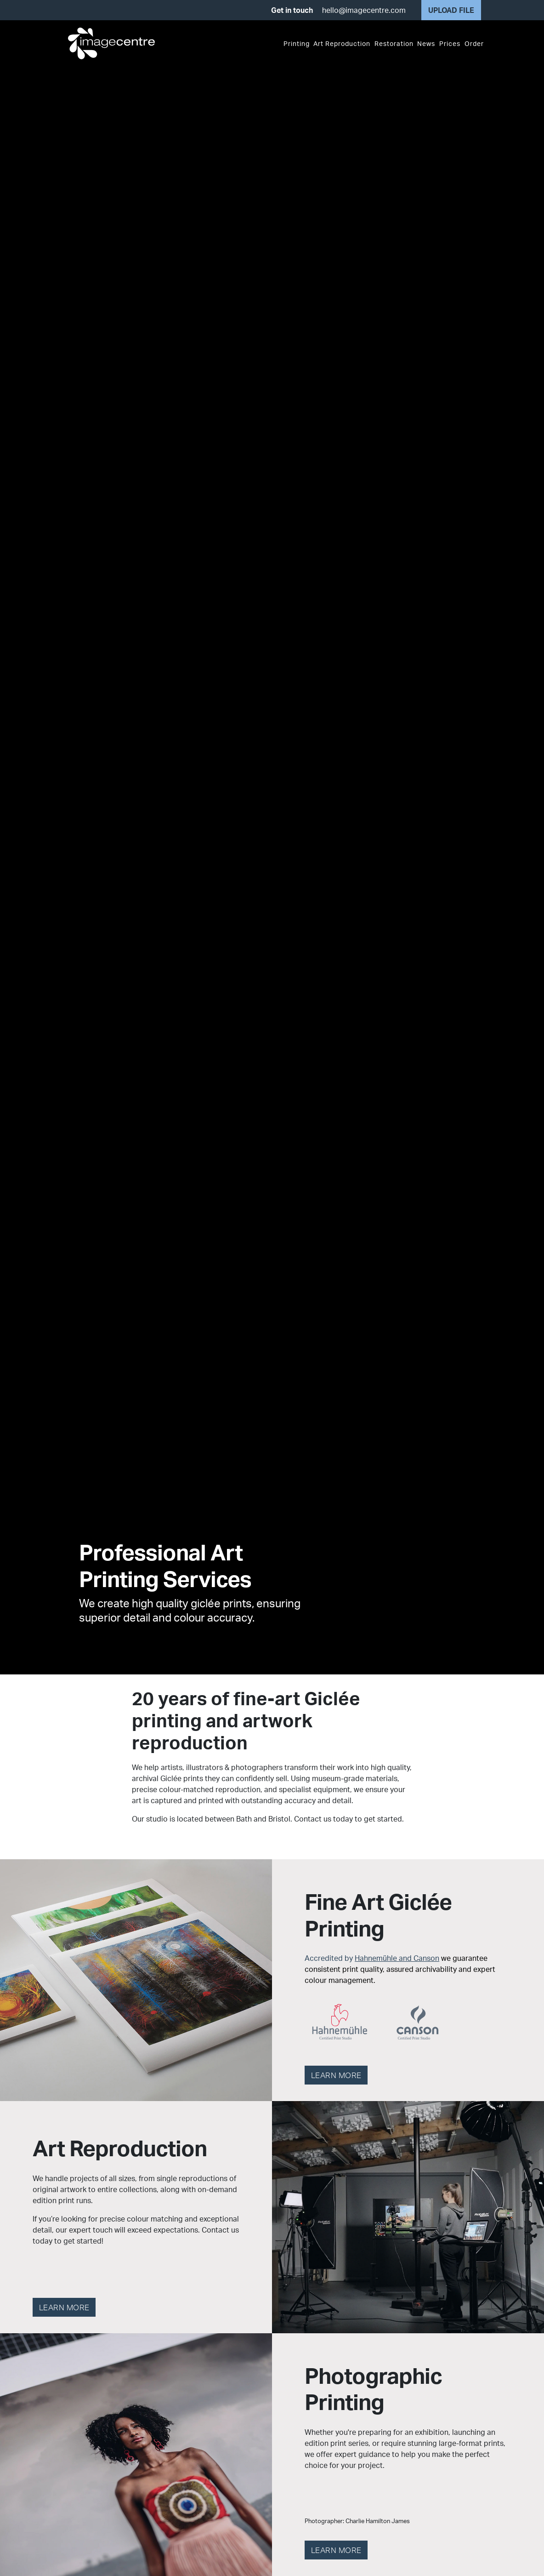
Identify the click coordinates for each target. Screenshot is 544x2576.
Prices (449, 43)
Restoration (394, 43)
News (426, 43)
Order (474, 43)
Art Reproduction (341, 43)
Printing (296, 43)
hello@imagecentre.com (364, 10)
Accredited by (400, 1969)
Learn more (336, 2075)
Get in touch (292, 10)
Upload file (451, 10)
